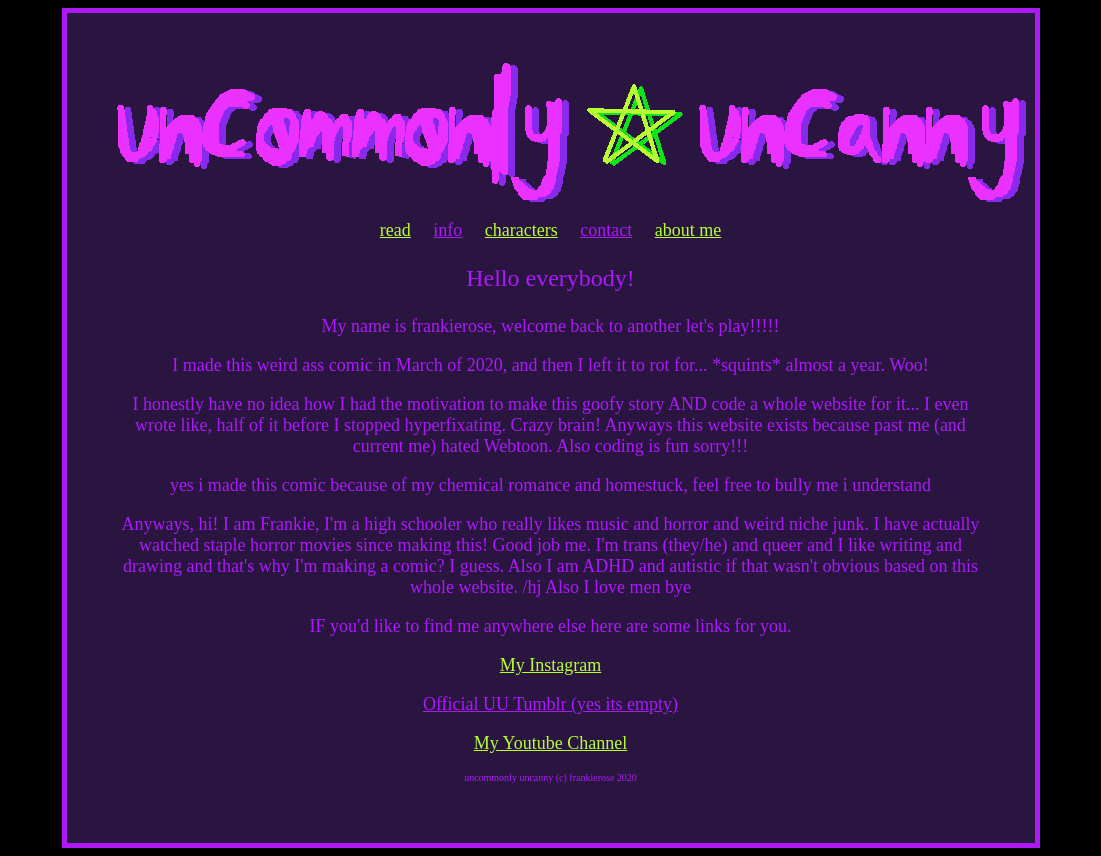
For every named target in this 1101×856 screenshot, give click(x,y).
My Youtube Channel (551, 743)
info (447, 230)
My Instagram (550, 665)
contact (606, 230)
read (395, 230)
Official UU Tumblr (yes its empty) (550, 704)
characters (521, 230)
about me (688, 230)
